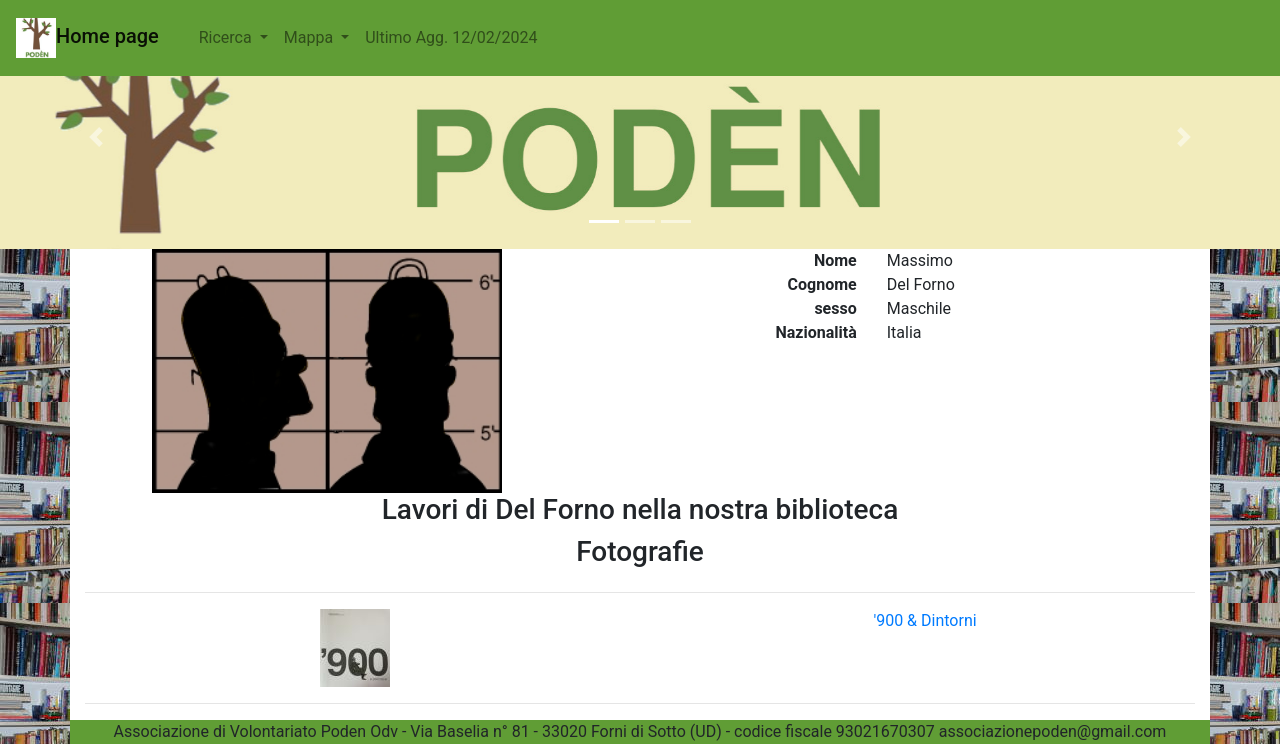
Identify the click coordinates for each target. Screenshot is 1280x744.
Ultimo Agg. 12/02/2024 (451, 37)
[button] (96, 136)
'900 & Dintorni (924, 620)
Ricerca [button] (227, 37)
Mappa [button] (310, 37)
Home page (87, 38)
